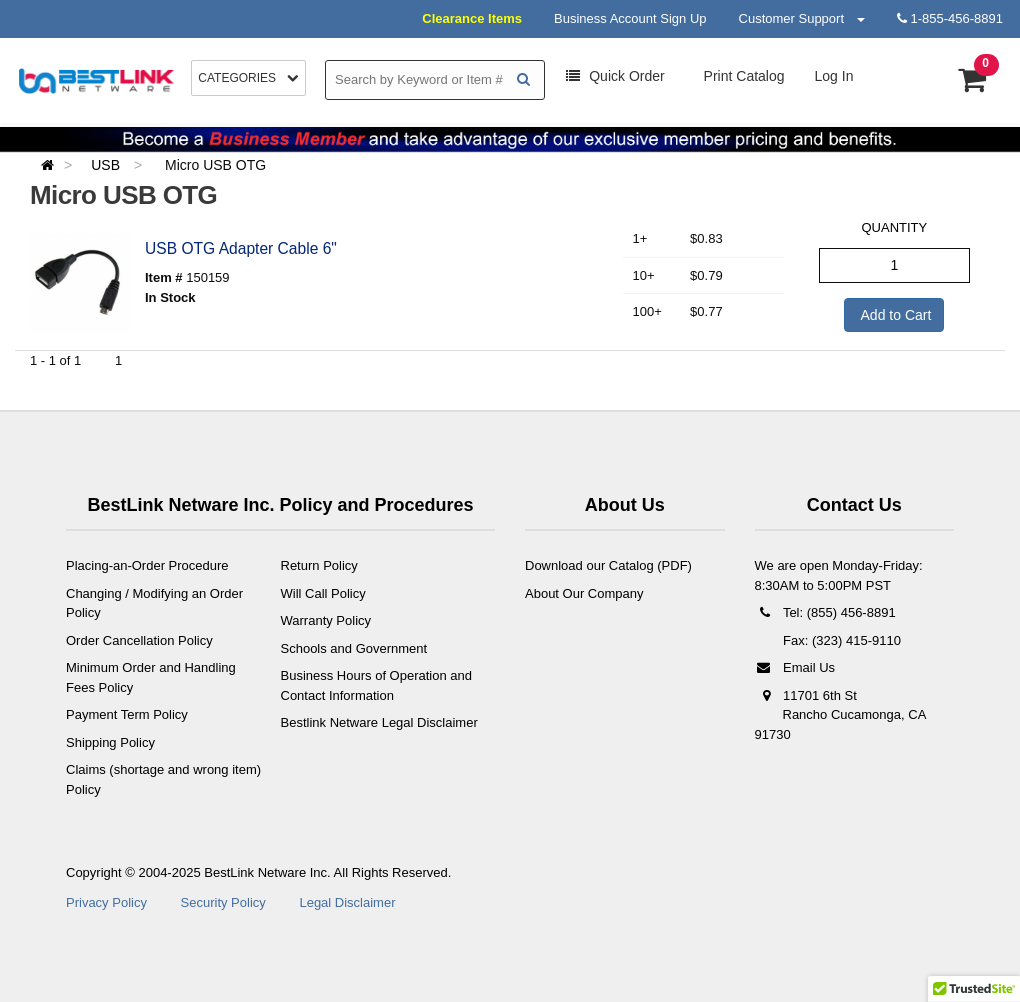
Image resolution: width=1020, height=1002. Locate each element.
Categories (248, 78)
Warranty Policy (326, 620)
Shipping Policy (110, 742)
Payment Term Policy (127, 714)
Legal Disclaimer (347, 902)
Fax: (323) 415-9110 (840, 640)
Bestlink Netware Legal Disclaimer (379, 722)
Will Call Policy (323, 593)
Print (742, 76)
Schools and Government (354, 648)
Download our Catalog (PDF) (608, 565)
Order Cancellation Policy (139, 640)
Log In (834, 76)
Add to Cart (894, 315)
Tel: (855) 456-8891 (825, 612)
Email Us (795, 667)
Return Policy (319, 565)
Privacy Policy (106, 902)
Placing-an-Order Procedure (147, 565)
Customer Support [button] (802, 18)
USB (107, 165)
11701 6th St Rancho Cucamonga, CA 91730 (840, 715)
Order (615, 76)
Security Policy (223, 902)
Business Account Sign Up (630, 18)
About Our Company (584, 593)
